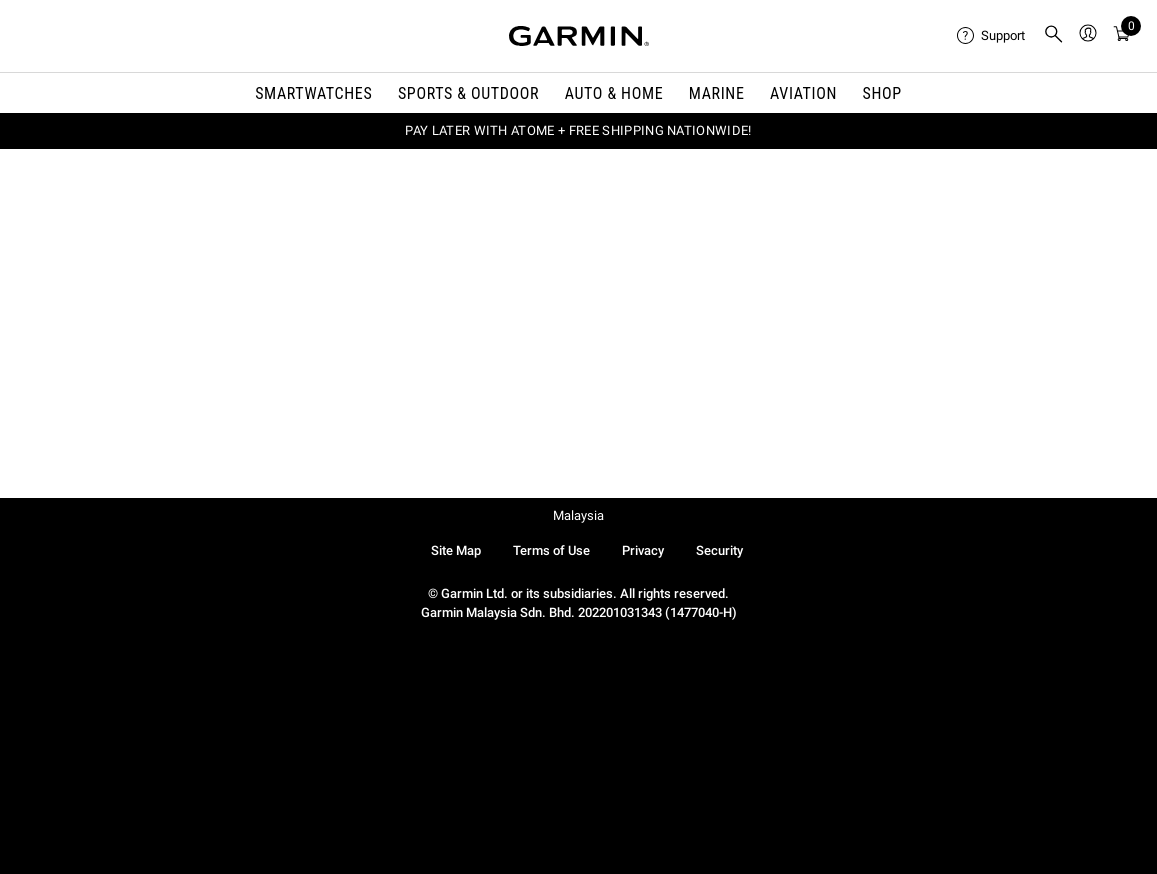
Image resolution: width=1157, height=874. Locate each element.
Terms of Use (551, 550)
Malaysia (578, 515)
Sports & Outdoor (468, 93)
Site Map (456, 550)
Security (719, 550)
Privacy (643, 550)
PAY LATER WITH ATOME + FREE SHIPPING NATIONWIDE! (578, 130)
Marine (717, 93)
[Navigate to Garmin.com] (579, 36)
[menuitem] (992, 36)
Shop (882, 93)
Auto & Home (614, 93)
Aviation (803, 93)
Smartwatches (313, 93)
